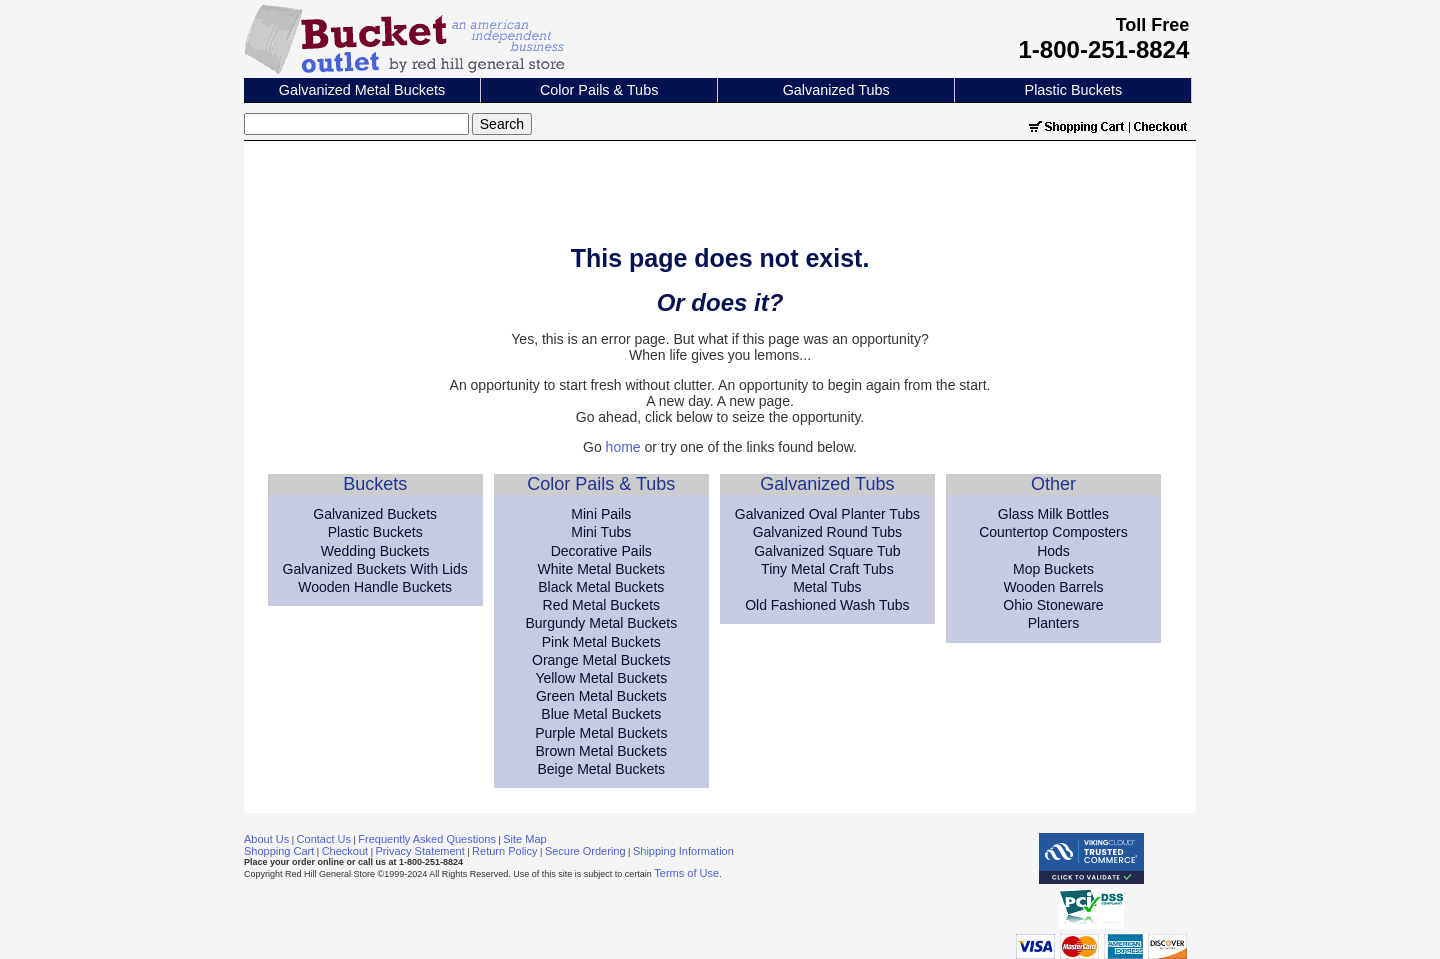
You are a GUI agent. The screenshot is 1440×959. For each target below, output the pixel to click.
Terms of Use (686, 873)
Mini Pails (601, 514)
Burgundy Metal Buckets (601, 623)
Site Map (524, 839)
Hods (1053, 551)
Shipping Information (683, 851)
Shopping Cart (279, 851)
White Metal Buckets (601, 569)
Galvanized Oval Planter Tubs (827, 514)
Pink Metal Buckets (601, 642)
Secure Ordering (585, 851)
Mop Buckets (1053, 569)
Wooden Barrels (1053, 587)
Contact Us (324, 839)
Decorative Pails (601, 551)
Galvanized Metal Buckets (362, 90)
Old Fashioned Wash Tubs (827, 605)
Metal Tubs (827, 587)
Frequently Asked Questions (427, 839)
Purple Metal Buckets (601, 733)
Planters (1053, 623)
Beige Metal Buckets (601, 769)
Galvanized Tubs (836, 90)
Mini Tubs (601, 532)
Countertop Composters (1053, 532)
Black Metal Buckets (601, 587)
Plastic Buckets (1074, 90)
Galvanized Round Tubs (827, 532)
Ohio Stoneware (1053, 605)
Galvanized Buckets (375, 514)
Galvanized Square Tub (827, 551)
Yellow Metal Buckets (601, 678)
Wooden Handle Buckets (375, 587)
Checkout (345, 851)
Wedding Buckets (375, 551)
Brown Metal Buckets (602, 751)
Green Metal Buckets (601, 696)
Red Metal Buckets (602, 605)
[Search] (356, 124)
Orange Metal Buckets (601, 660)
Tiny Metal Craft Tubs (827, 569)
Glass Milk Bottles (1053, 514)
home (623, 447)
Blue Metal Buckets (601, 714)
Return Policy (504, 851)
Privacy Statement (420, 851)
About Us (266, 839)
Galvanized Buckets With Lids (375, 569)
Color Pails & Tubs (599, 90)
